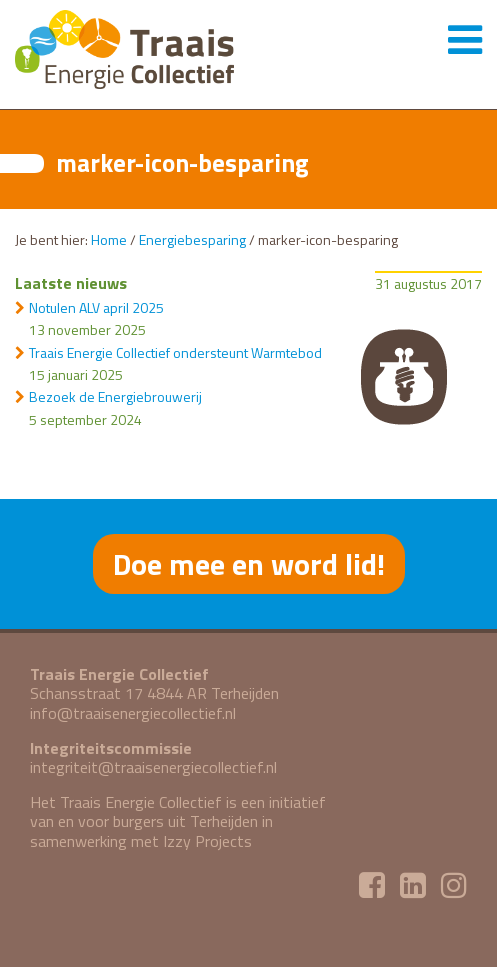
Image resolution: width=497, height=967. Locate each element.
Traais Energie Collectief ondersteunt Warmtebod (175, 352)
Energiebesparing (192, 239)
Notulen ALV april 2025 (96, 307)
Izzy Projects (207, 841)
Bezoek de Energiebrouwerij (115, 396)
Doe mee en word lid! (249, 564)
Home (109, 239)
